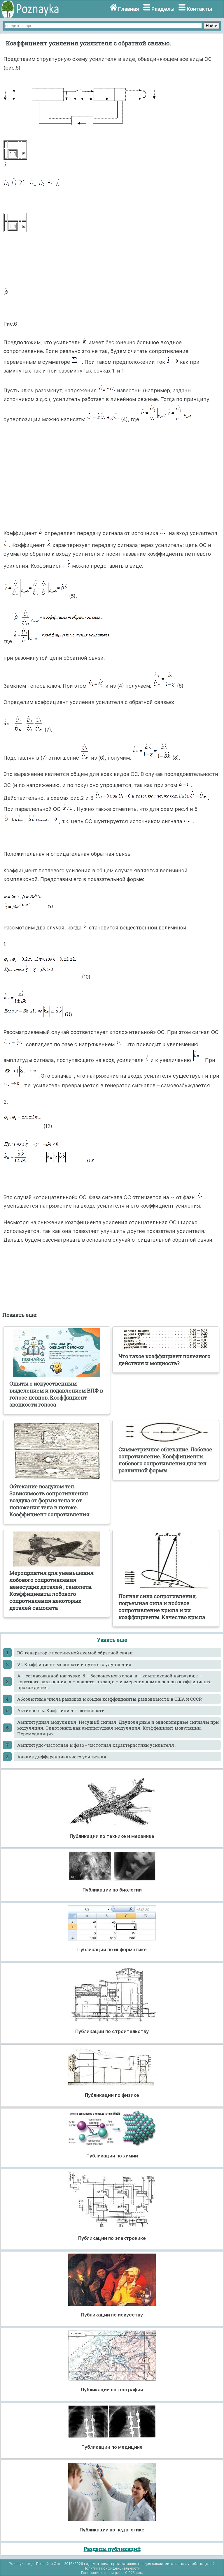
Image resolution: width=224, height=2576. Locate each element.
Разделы (162, 9)
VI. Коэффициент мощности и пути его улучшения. (75, 1664)
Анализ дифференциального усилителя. (62, 1757)
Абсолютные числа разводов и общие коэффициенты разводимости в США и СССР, (109, 1699)
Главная (128, 9)
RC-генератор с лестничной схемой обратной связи (75, 1653)
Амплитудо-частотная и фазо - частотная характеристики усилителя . (96, 1745)
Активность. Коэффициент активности (61, 1710)
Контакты (199, 9)
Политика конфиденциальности (112, 2568)
